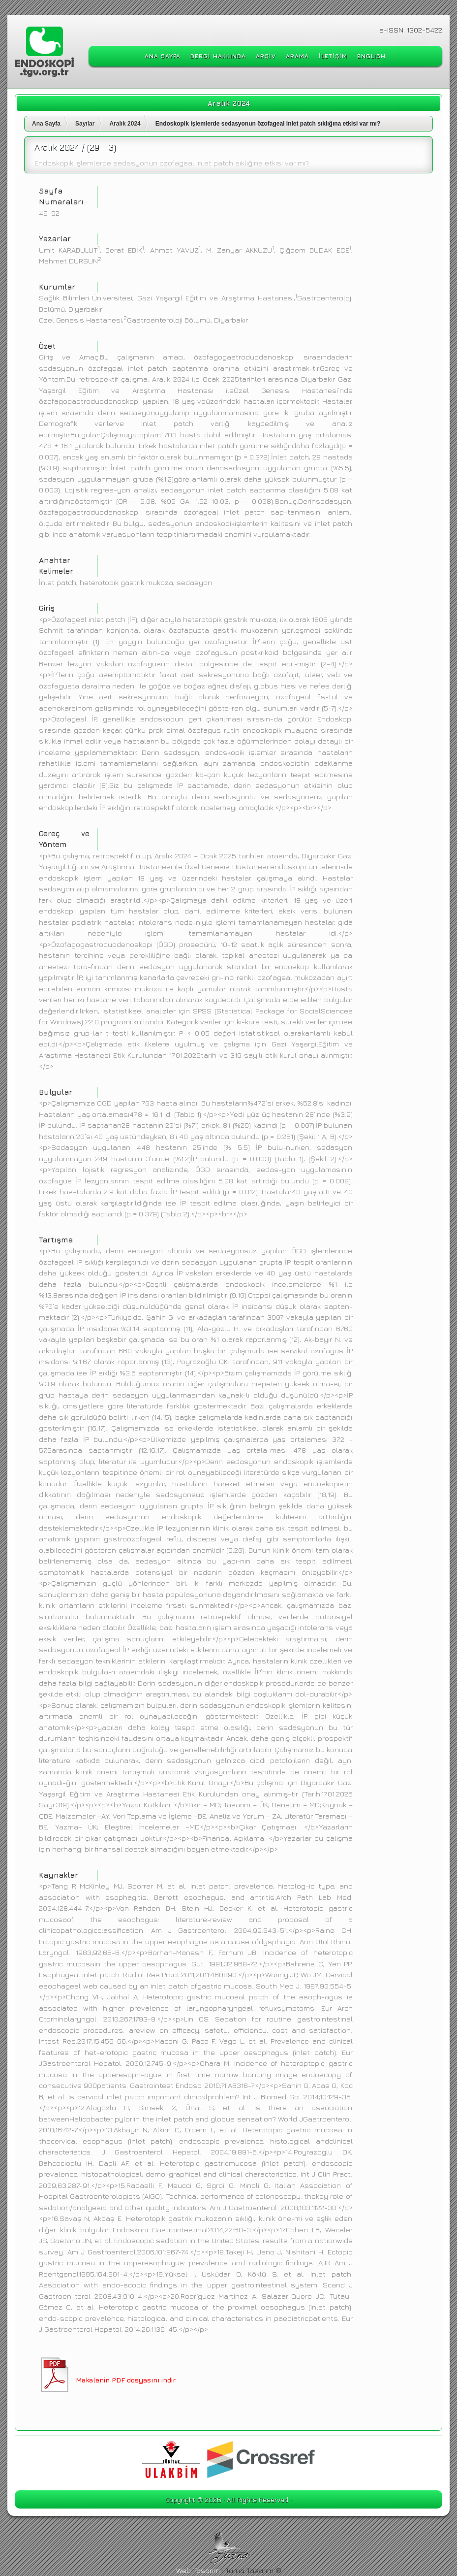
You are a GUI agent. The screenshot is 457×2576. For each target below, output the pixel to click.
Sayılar (84, 123)
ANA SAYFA (163, 56)
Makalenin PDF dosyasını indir (126, 2380)
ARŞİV (266, 56)
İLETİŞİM (333, 56)
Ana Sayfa (46, 123)
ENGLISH (371, 56)
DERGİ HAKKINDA (218, 56)
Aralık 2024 (124, 123)
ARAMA (297, 56)
